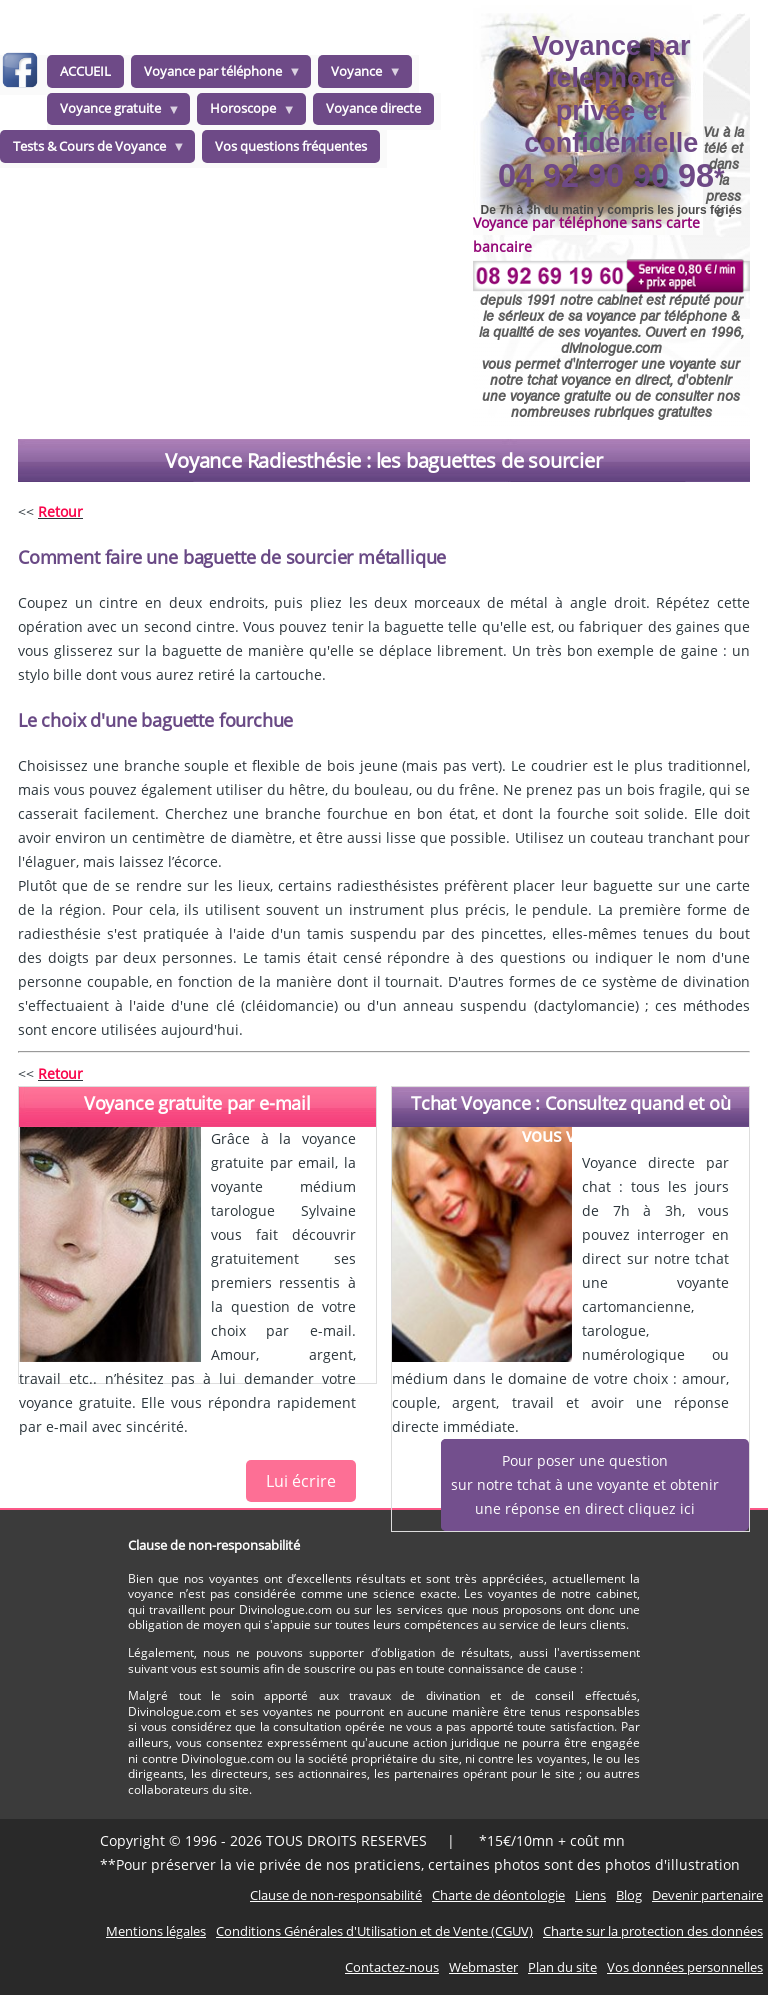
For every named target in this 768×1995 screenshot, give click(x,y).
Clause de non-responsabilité (336, 1895)
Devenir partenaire (707, 1895)
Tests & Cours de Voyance (93, 150)
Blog (629, 1895)
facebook (19, 73)
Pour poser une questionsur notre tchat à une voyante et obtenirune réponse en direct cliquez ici (585, 1484)
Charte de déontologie (498, 1895)
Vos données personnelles (685, 1967)
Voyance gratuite (114, 112)
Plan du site (562, 1967)
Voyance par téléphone (216, 75)
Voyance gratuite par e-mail (197, 1103)
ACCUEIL (85, 71)
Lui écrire (301, 1481)
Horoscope (246, 112)
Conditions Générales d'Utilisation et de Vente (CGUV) (374, 1931)
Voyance (360, 75)
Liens (590, 1895)
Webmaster (483, 1967)
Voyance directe (373, 108)
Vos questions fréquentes (291, 146)
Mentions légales (156, 1931)
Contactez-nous (392, 1967)
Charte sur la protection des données (653, 1931)
